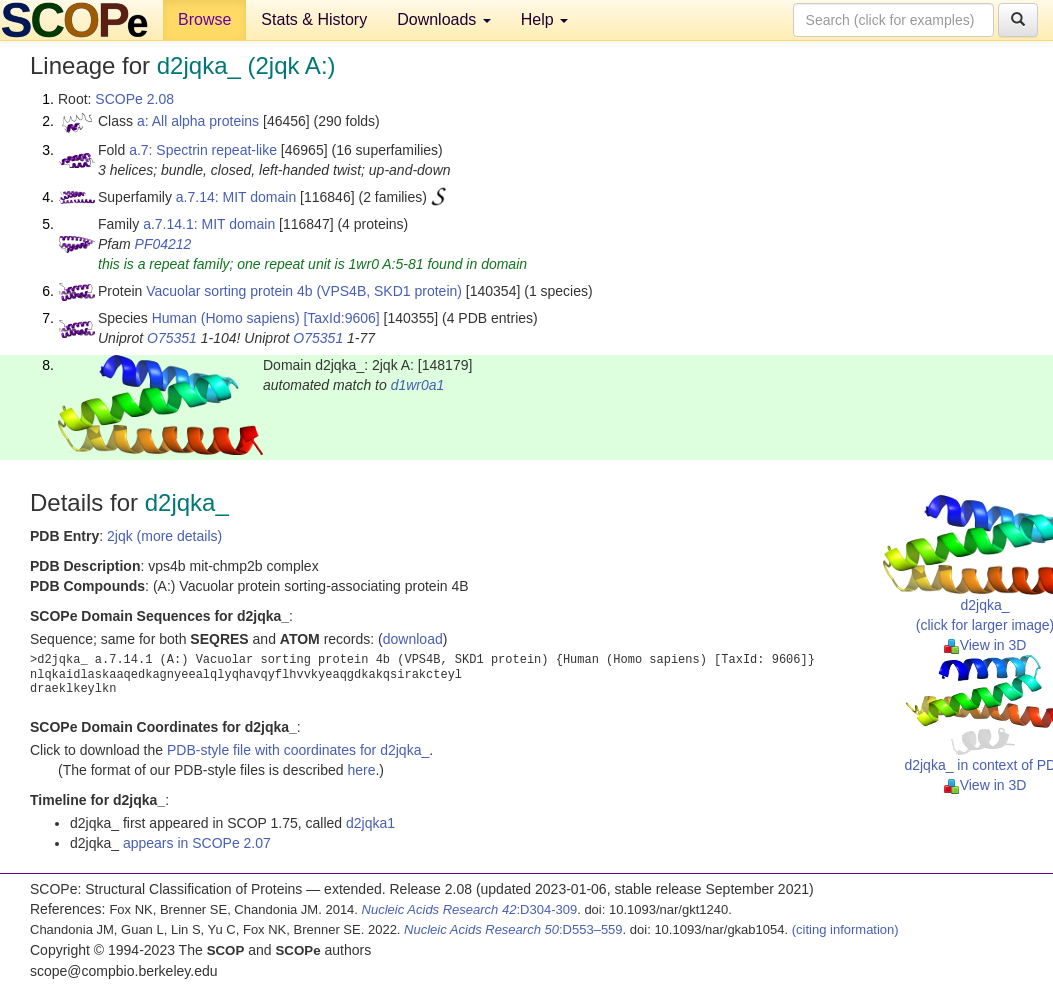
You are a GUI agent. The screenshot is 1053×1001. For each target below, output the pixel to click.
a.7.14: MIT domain (236, 197)
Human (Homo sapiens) (226, 318)
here (361, 770)
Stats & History (314, 19)
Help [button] (544, 19)
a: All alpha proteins (198, 121)
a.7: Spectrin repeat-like (203, 150)
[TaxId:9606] (341, 318)
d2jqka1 (370, 823)
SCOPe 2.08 (134, 99)
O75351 (172, 338)
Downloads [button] (444, 19)
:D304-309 (470, 909)
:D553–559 (513, 929)
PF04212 (163, 244)
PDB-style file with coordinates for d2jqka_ (298, 750)
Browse (204, 19)
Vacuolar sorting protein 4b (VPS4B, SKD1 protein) (304, 291)
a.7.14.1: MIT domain (209, 224)
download (413, 639)
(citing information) (845, 929)
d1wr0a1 (418, 385)
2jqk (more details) (164, 536)
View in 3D (985, 645)
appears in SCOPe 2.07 (197, 843)
